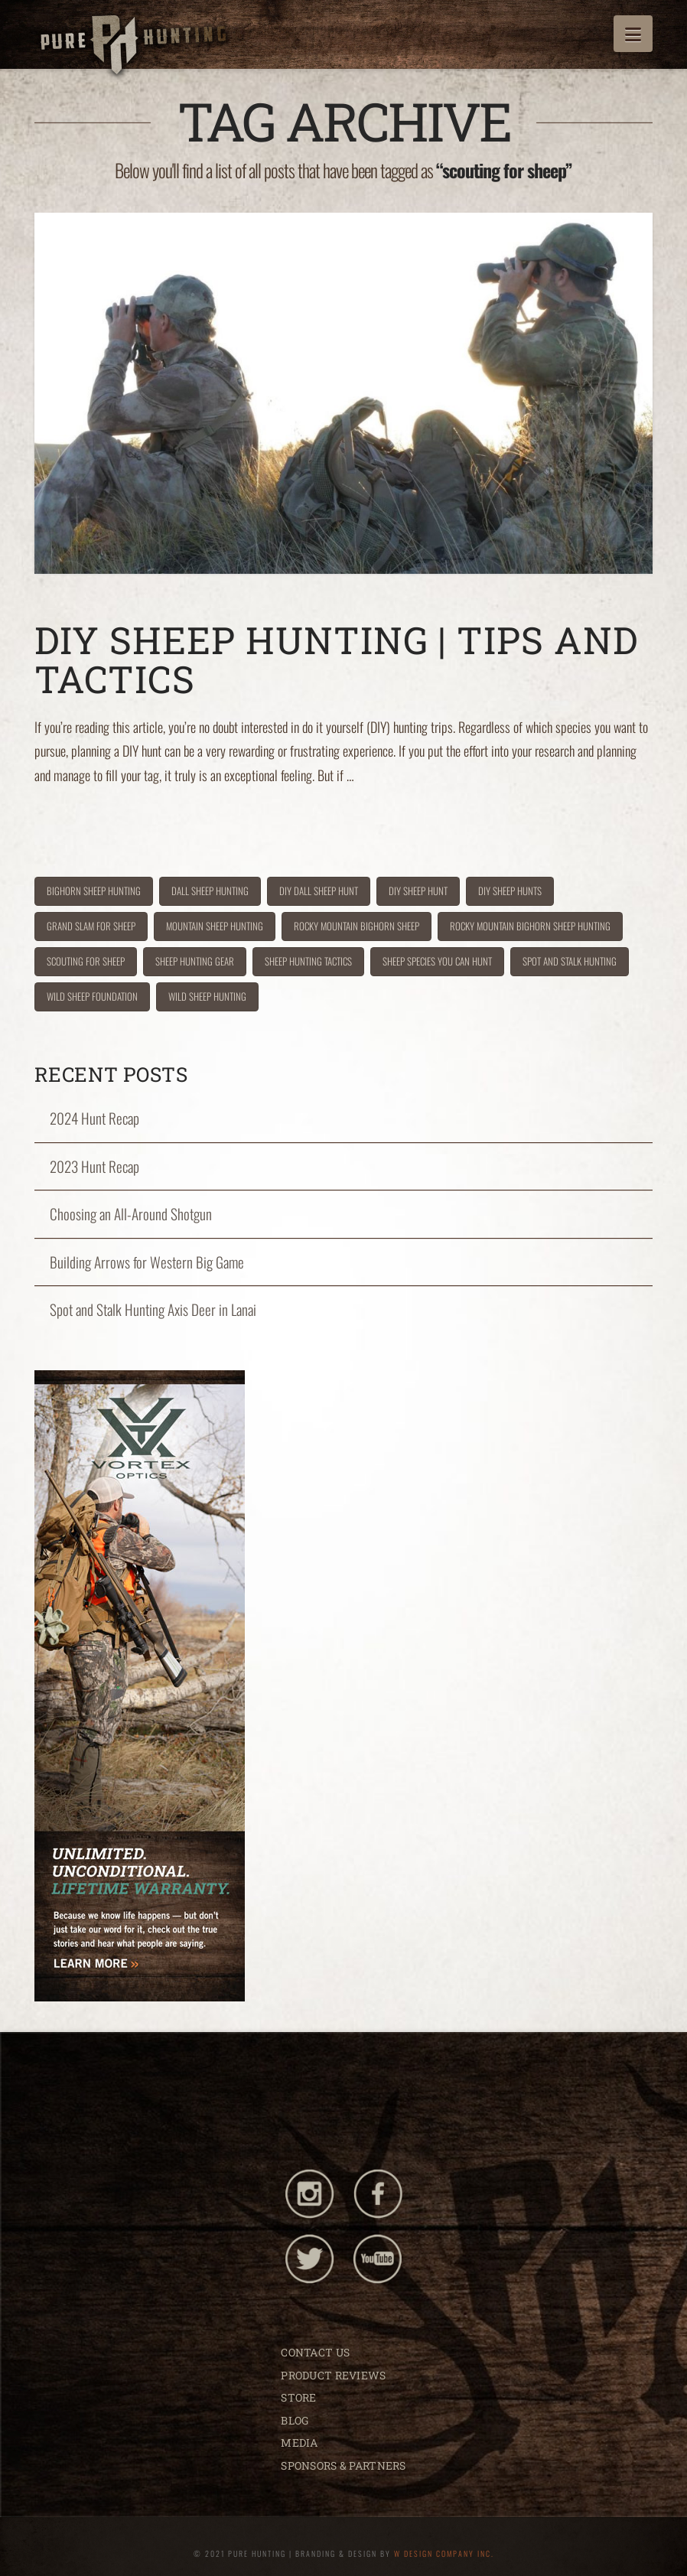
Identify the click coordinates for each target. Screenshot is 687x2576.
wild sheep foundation (92, 996)
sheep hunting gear (194, 961)
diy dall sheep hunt (318, 890)
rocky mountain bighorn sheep (356, 925)
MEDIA (299, 2442)
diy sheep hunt (418, 890)
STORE (298, 2397)
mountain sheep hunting (214, 925)
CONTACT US (315, 2352)
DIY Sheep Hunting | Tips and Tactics (336, 659)
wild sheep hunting (207, 996)
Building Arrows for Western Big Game (147, 1262)
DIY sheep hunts (510, 890)
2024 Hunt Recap (94, 1118)
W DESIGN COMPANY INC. (444, 2553)
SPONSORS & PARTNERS (343, 2465)
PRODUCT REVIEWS (333, 2375)
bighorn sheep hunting (94, 890)
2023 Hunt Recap (94, 1166)
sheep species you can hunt (437, 961)
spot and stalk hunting (570, 961)
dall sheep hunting (210, 890)
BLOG (294, 2420)
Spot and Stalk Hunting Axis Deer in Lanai (153, 1309)
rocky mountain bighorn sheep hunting (530, 925)
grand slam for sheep (91, 925)
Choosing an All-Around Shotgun (131, 1214)
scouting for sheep (86, 961)
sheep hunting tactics (308, 961)
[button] (633, 33)
